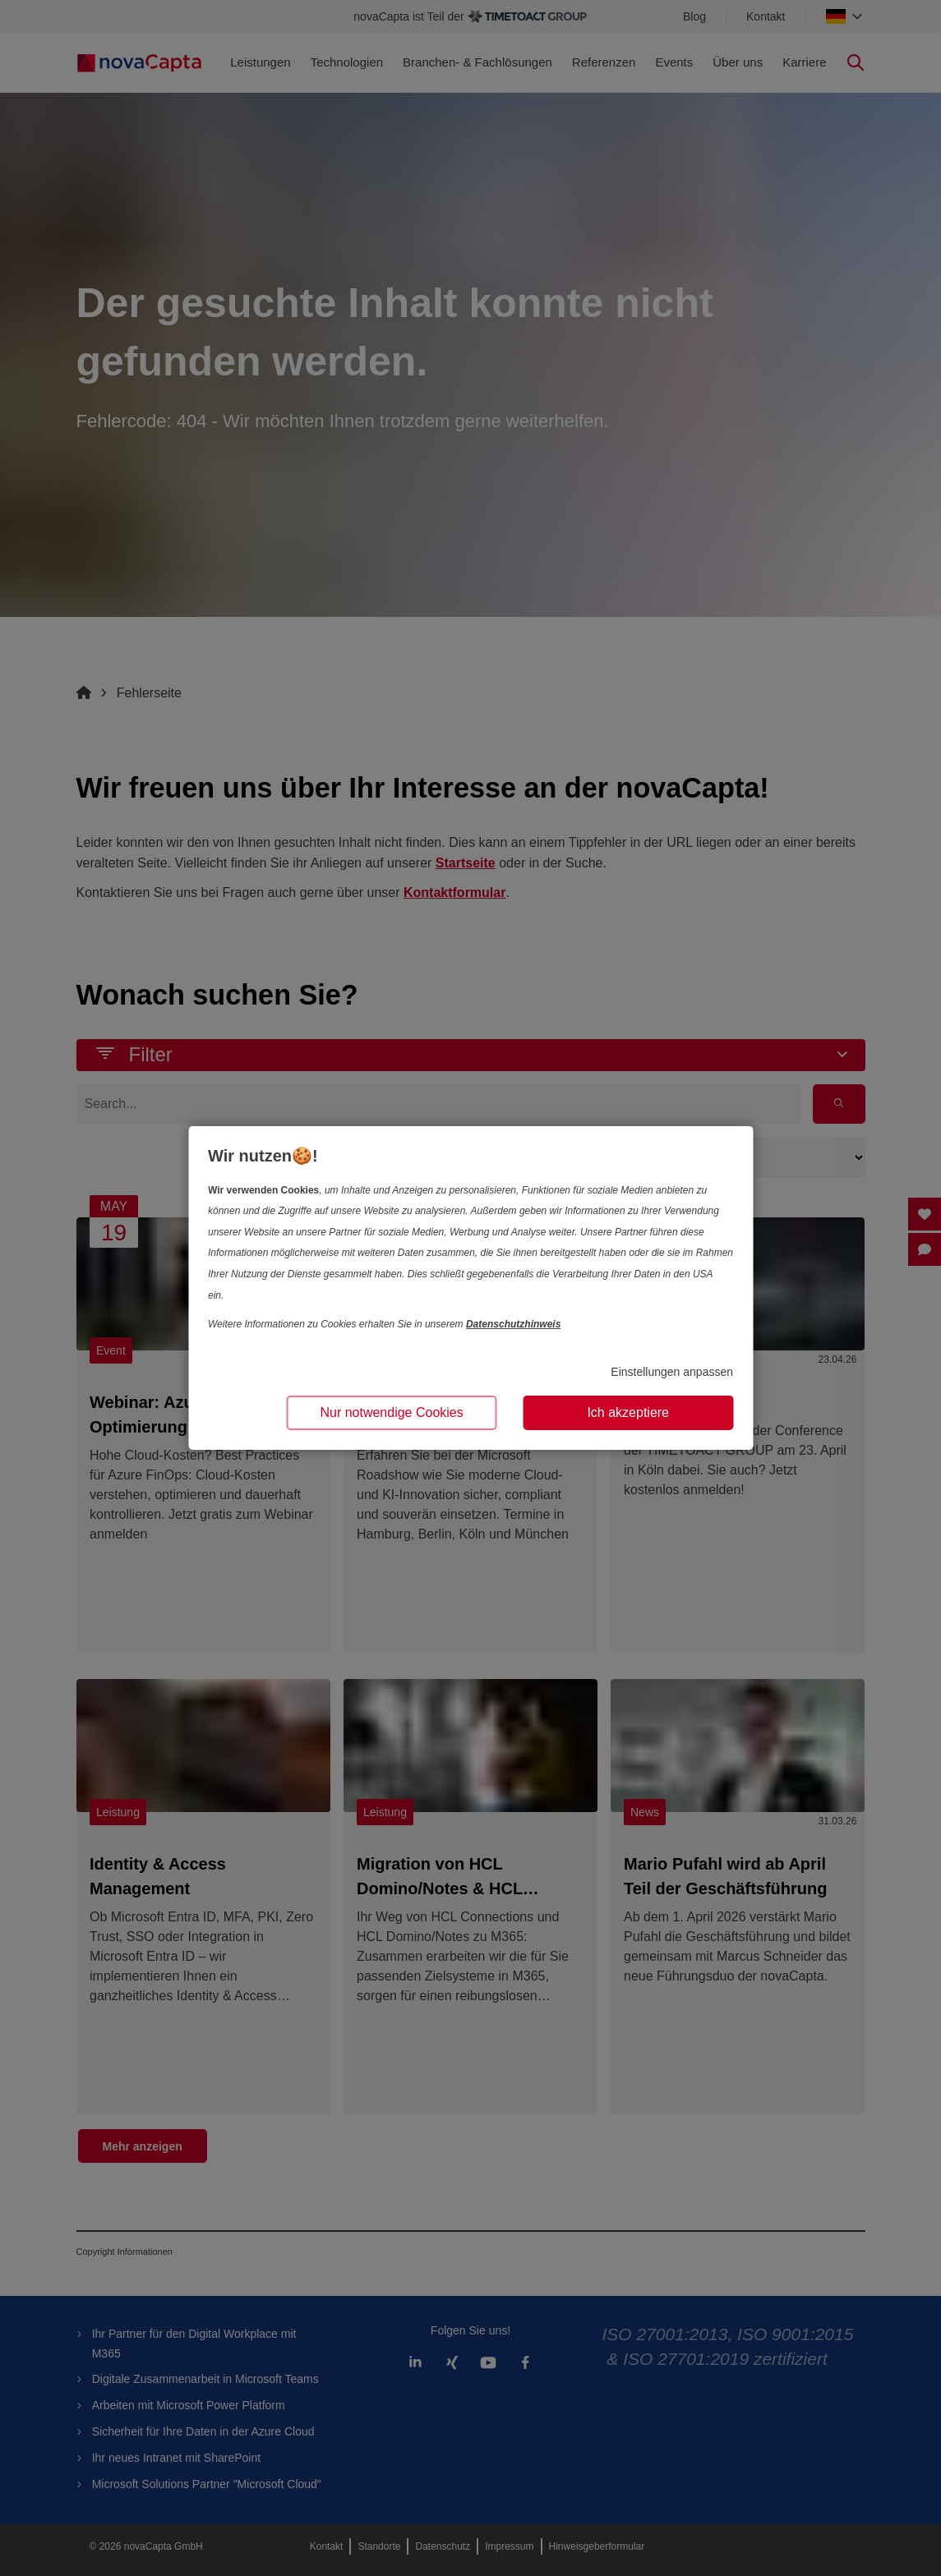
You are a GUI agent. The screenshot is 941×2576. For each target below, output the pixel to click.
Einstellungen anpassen (672, 1371)
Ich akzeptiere (628, 1412)
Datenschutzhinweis (513, 1324)
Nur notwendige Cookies (391, 1412)
